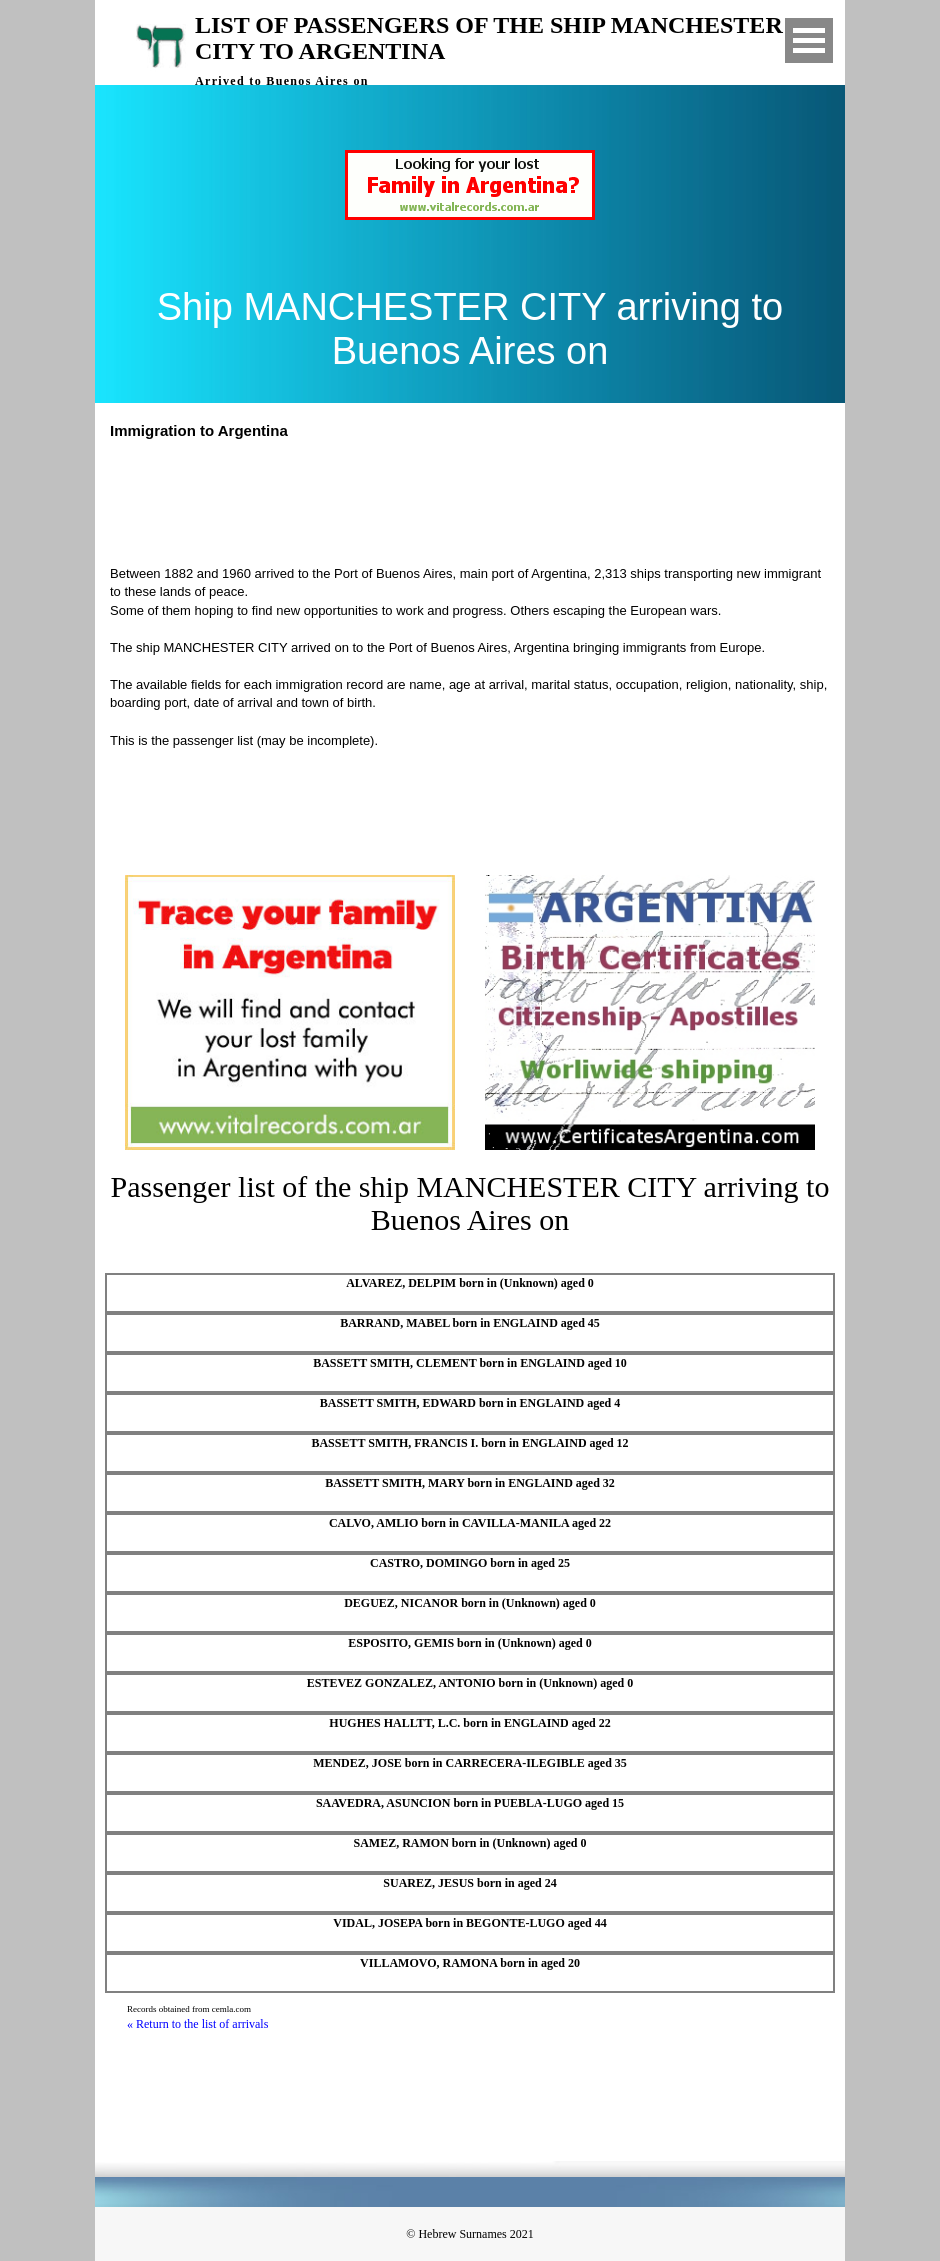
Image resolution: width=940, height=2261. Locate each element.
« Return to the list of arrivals (197, 2024)
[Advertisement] (479, 500)
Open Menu (809, 40)
